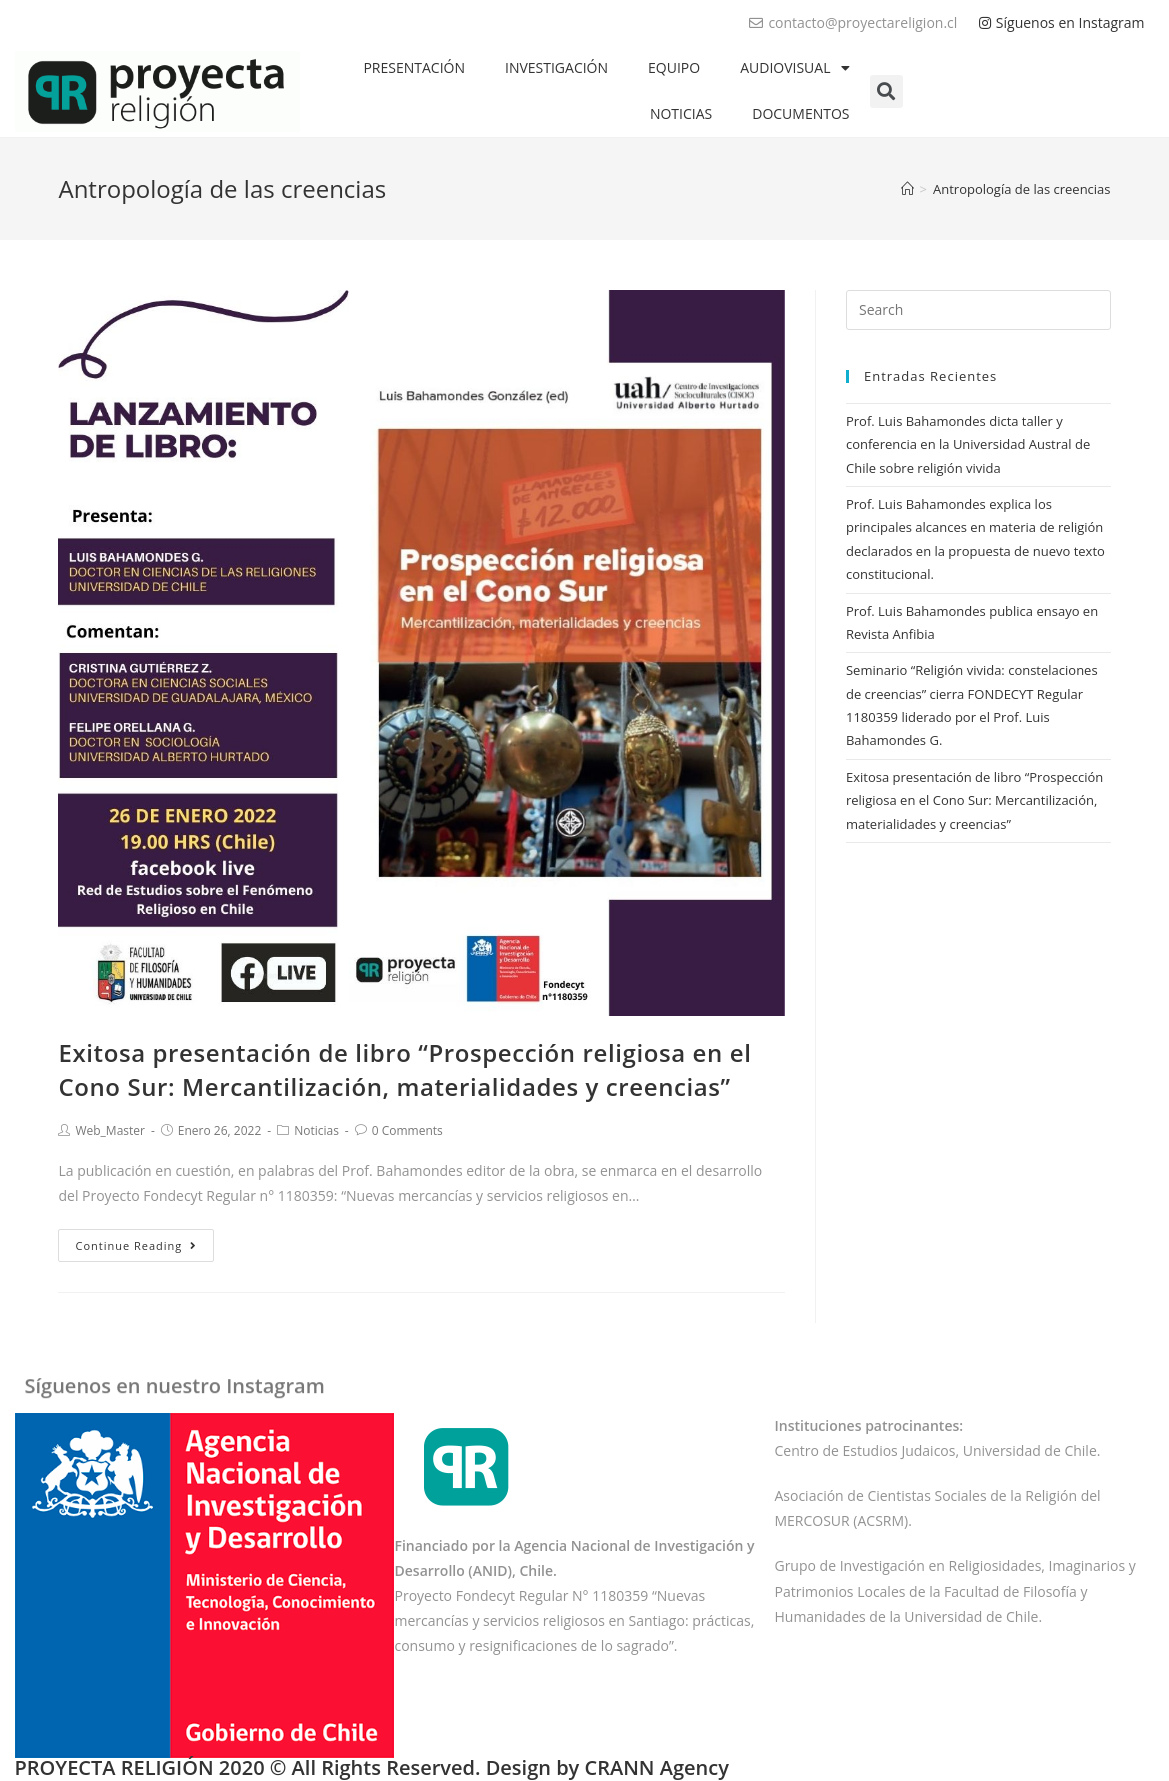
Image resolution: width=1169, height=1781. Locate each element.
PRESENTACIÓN (414, 67)
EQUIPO (674, 67)
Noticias (316, 1130)
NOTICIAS (681, 113)
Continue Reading (136, 1245)
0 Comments (407, 1130)
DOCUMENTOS (800, 113)
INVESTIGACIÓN (556, 67)
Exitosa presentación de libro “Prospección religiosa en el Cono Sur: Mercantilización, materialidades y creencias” (404, 1069)
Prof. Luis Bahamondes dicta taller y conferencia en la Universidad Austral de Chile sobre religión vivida (968, 444)
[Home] (907, 189)
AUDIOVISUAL (794, 68)
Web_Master (110, 1130)
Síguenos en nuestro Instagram (175, 1378)
